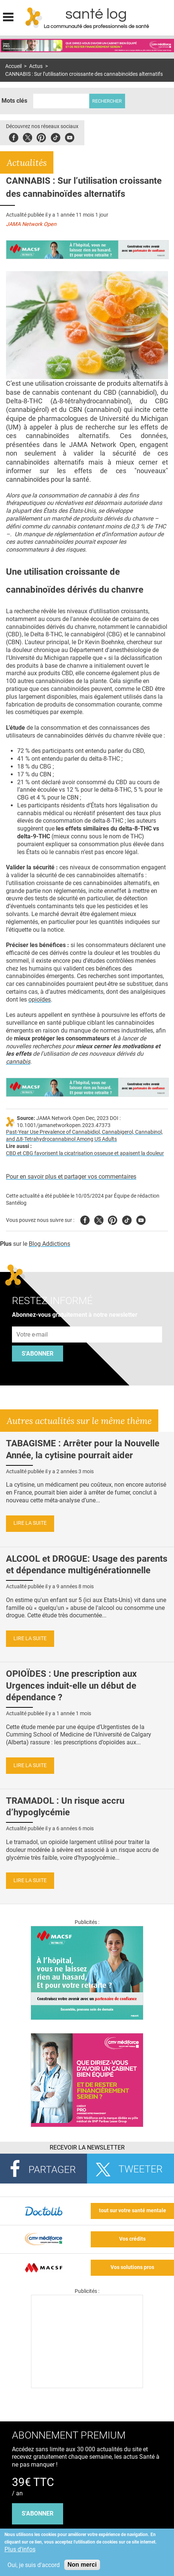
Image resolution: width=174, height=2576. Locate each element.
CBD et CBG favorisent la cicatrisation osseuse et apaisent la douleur (85, 1153)
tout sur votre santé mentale (132, 2210)
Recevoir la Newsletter (87, 2147)
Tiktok (55, 136)
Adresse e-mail (32, 1322)
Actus (36, 66)
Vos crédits (132, 2239)
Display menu (8, 16)
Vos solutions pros (132, 2267)
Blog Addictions (49, 1243)
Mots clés (14, 100)
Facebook (13, 136)
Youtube (141, 1219)
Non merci (82, 2564)
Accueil (13, 66)
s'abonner (37, 2513)
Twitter (27, 136)
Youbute (69, 136)
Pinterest (41, 136)
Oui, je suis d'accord (33, 2565)
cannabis (18, 1061)
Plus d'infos (19, 2549)
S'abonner (37, 1353)
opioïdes (39, 999)
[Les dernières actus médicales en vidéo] (87, 2386)
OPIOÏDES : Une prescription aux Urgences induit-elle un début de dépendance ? (71, 1685)
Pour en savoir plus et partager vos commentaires (71, 1176)
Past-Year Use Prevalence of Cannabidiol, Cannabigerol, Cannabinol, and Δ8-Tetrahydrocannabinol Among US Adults (84, 1135)
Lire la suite (30, 1523)
